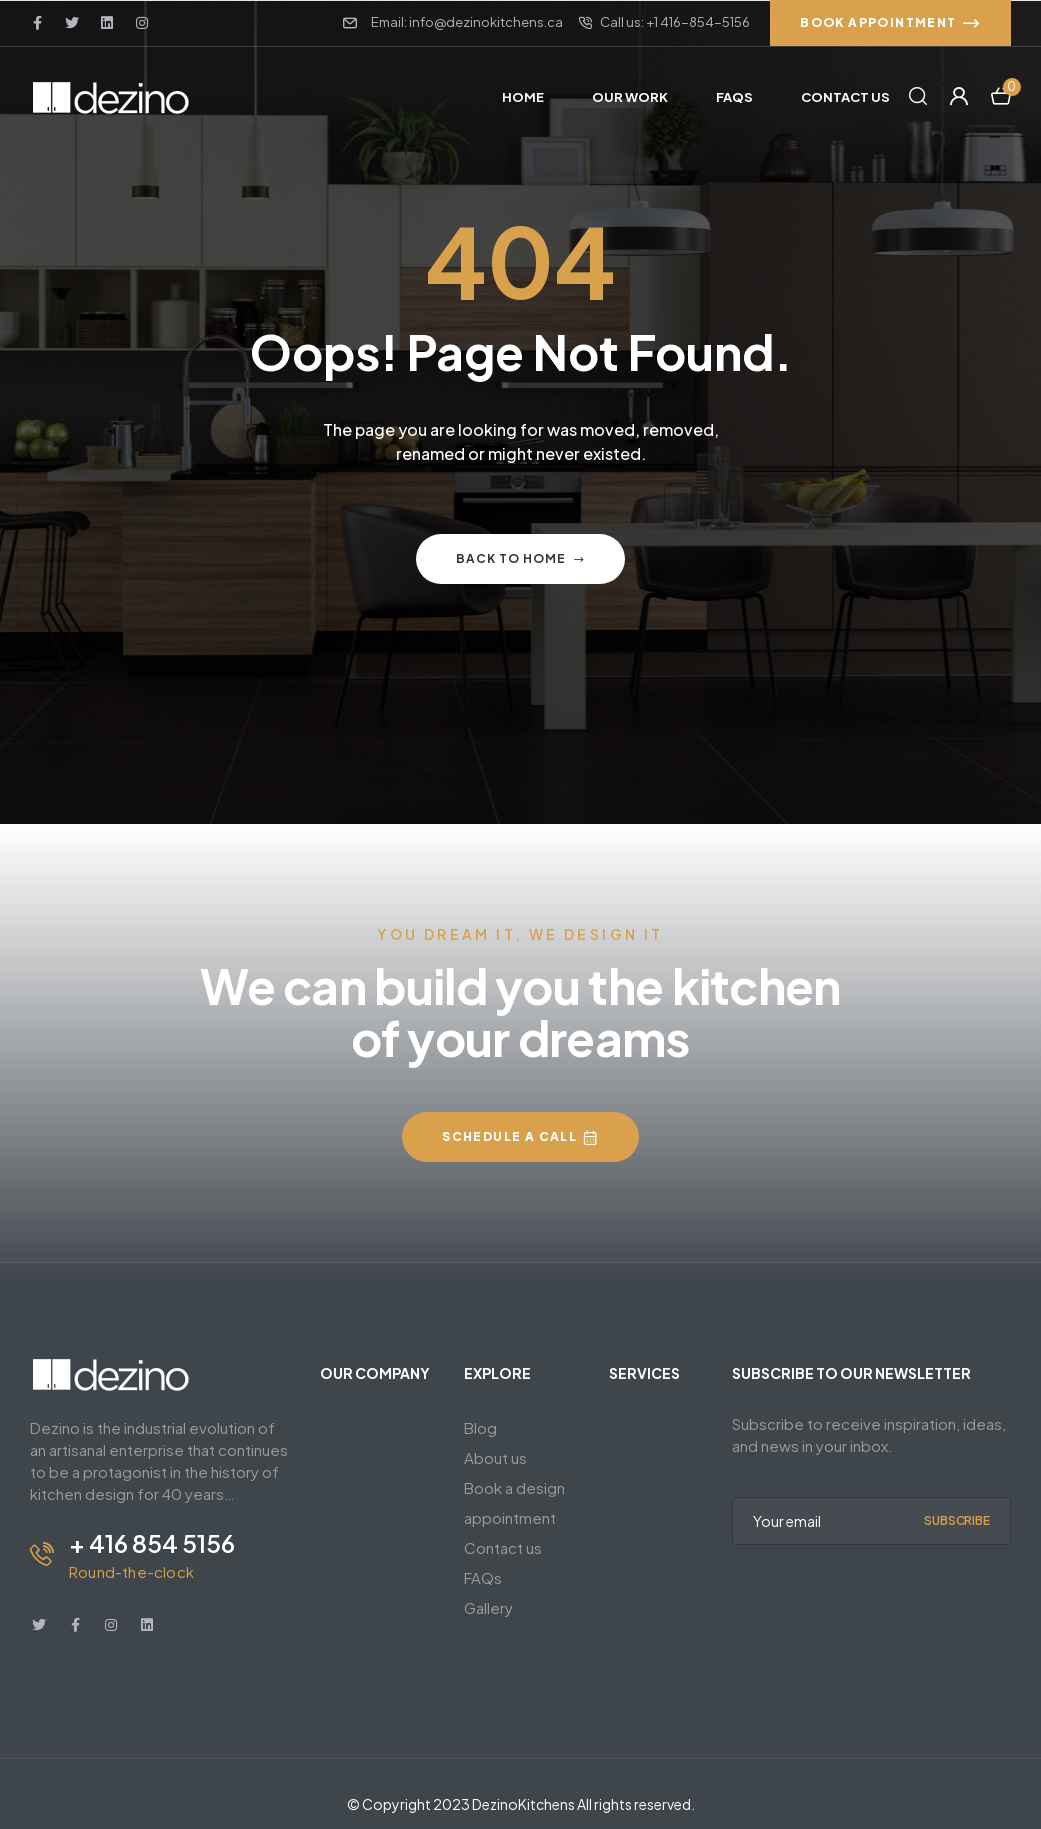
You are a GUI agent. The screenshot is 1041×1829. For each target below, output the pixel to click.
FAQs (483, 1577)
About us (495, 1457)
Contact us (503, 1547)
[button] (890, 23)
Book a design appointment (514, 1502)
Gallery (488, 1607)
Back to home (520, 558)
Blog (480, 1427)
